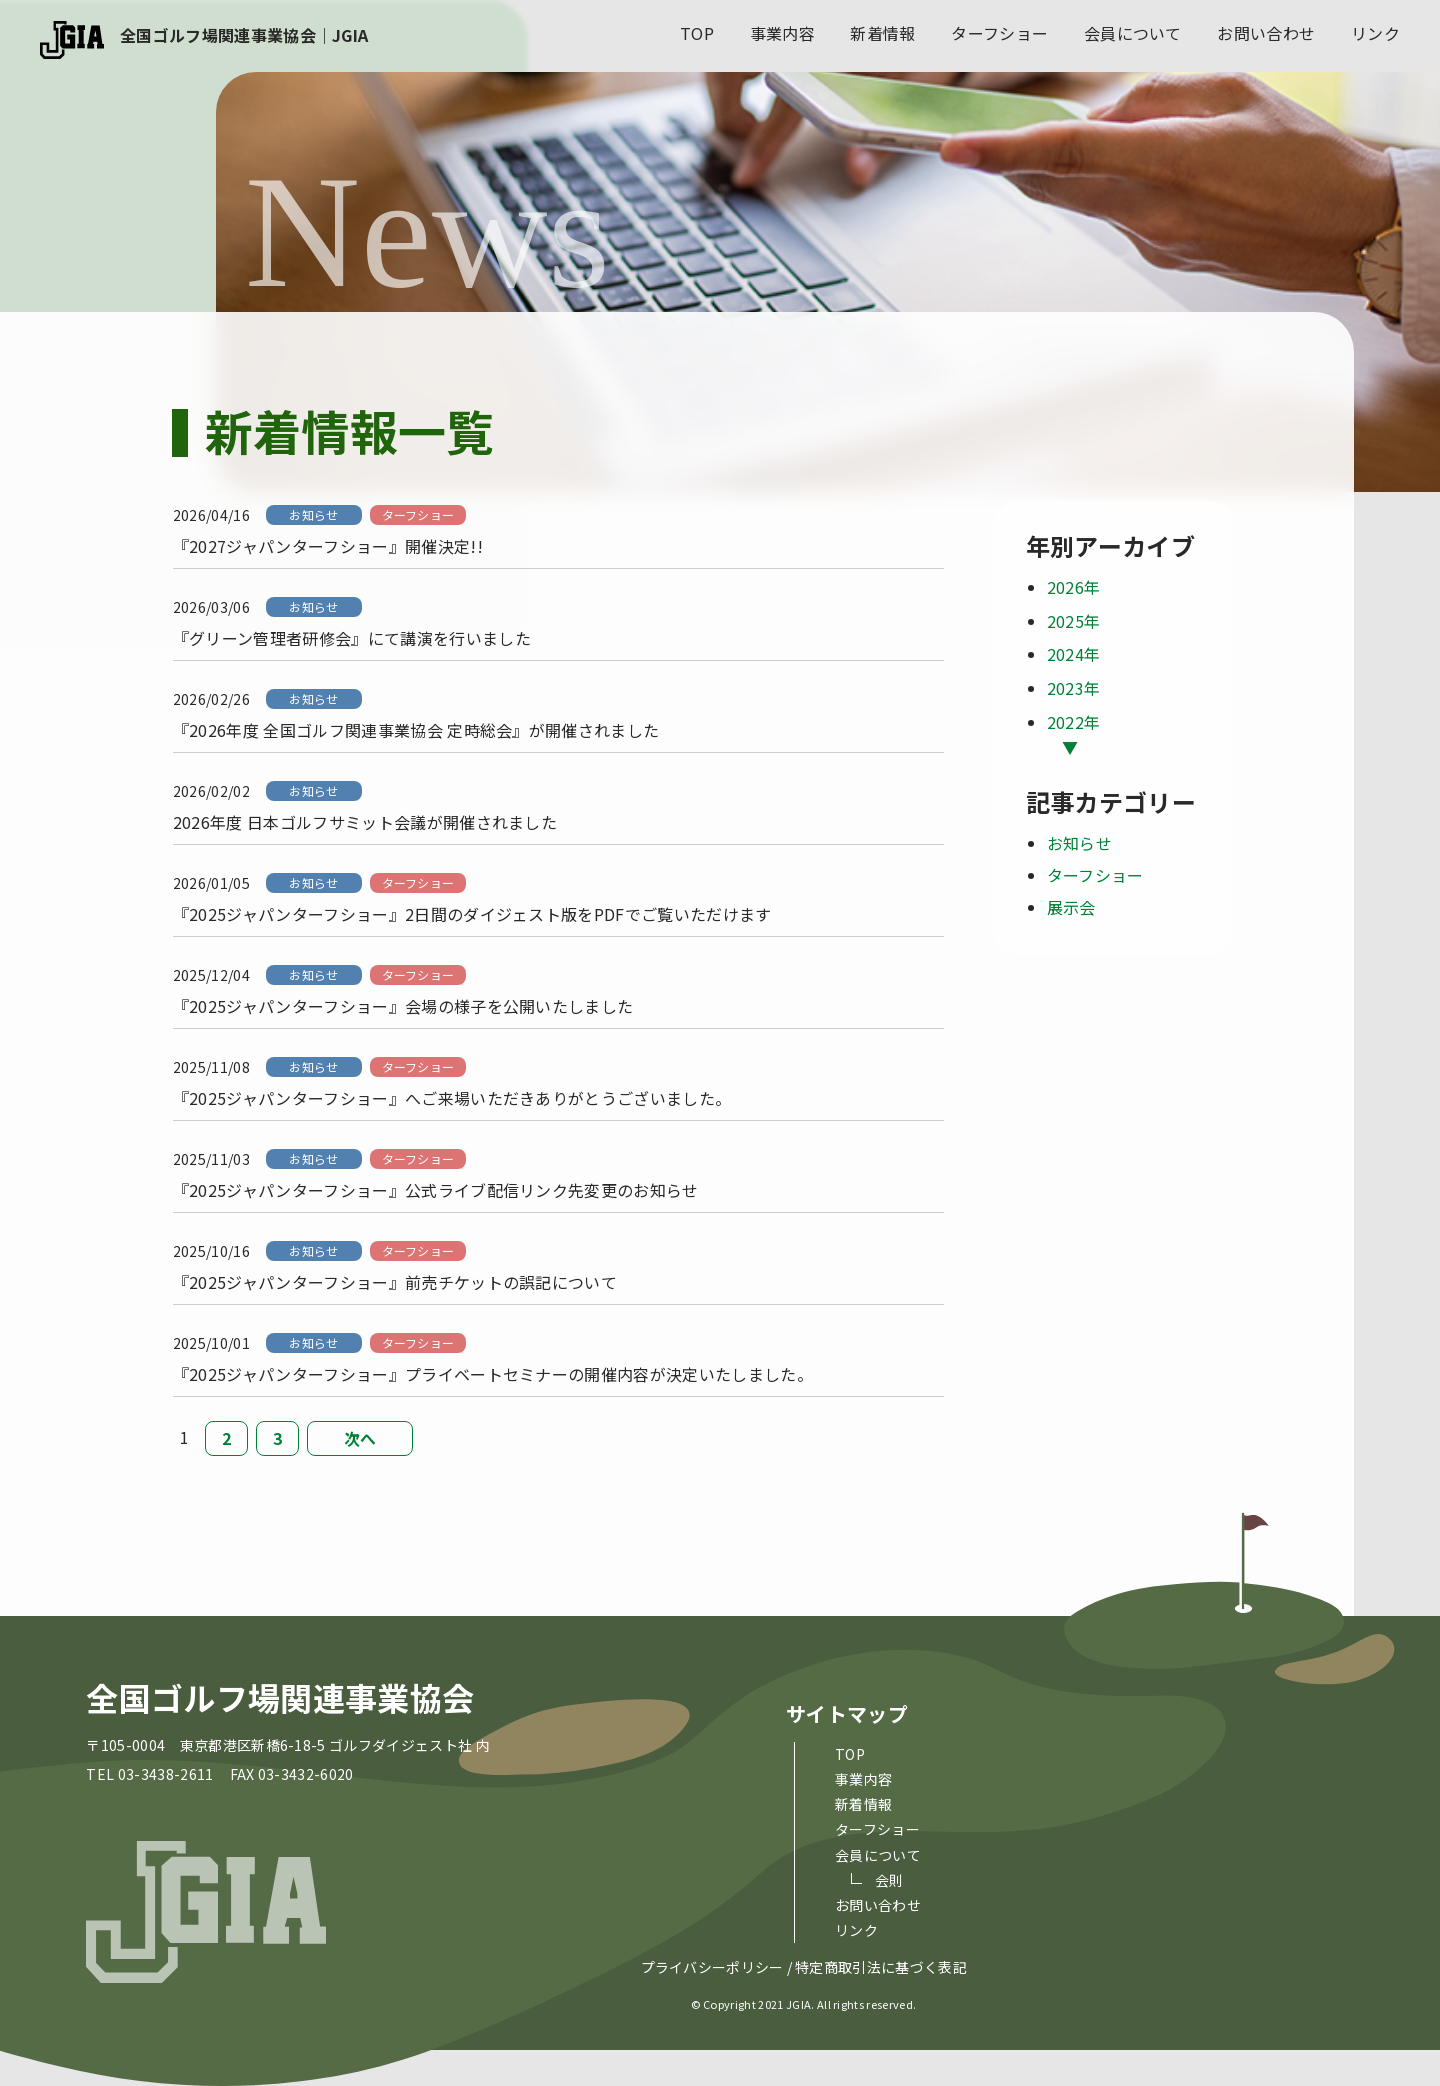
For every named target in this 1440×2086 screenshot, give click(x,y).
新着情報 (882, 33)
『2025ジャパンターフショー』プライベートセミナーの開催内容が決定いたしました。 (493, 1374)
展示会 (1071, 907)
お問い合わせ (1266, 33)
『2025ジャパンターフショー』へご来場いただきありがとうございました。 (452, 1098)
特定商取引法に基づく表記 (881, 1968)
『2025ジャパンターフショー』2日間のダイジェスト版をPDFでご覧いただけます (472, 914)
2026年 (1074, 587)
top (697, 33)
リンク (1375, 33)
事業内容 (782, 33)
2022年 (1074, 722)
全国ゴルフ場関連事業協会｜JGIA (244, 35)
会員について (1133, 33)
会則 (889, 1880)
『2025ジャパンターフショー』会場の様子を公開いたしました (403, 1006)
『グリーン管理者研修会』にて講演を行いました (352, 638)
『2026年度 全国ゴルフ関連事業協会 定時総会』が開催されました (416, 730)
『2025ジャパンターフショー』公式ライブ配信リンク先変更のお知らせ (436, 1190)
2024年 (1074, 654)
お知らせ (313, 514)
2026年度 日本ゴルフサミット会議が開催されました (365, 822)
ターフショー (999, 33)
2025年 (1074, 621)
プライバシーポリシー (712, 1968)
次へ (360, 1438)
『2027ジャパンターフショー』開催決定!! (328, 546)
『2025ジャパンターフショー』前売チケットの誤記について (395, 1282)
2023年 (1074, 688)
